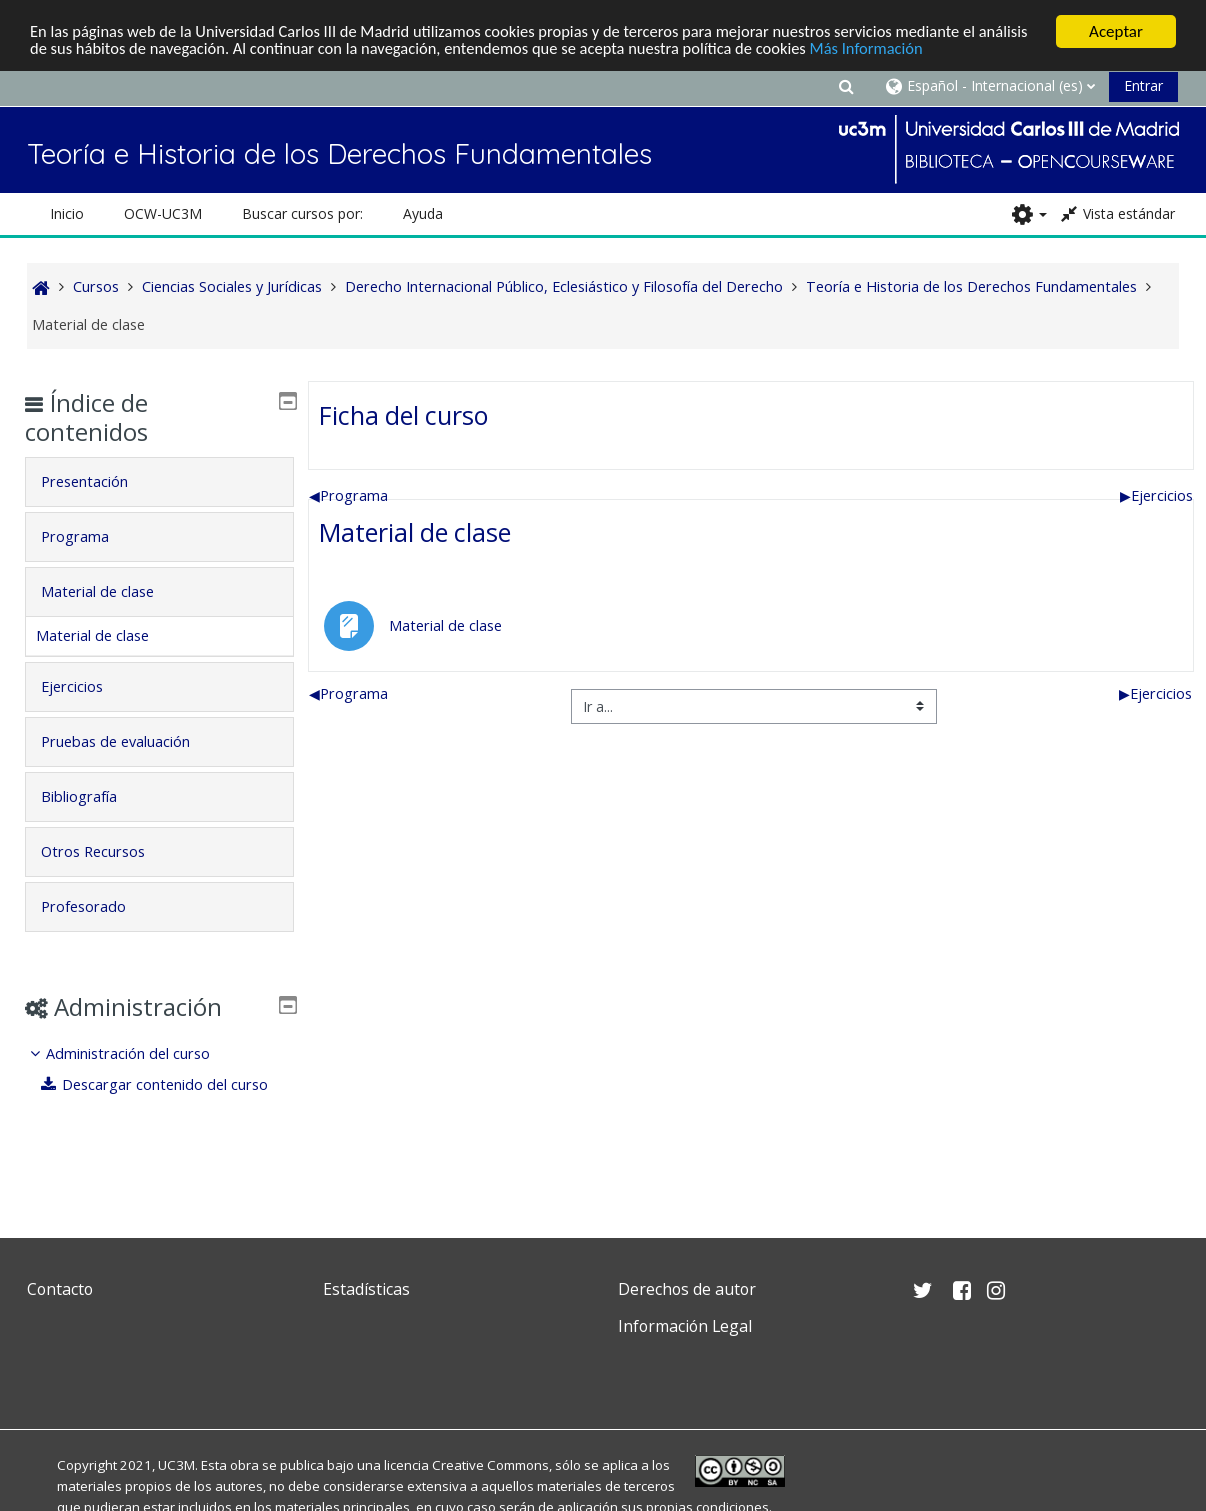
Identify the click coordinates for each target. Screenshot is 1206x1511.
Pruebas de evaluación (130, 741)
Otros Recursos (108, 851)
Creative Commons (490, 1465)
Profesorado (98, 906)
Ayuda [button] (423, 213)
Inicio (67, 213)
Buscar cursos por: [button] (302, 213)
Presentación (99, 481)
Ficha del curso (403, 415)
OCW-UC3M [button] (163, 213)
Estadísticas (366, 1289)
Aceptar (1116, 31)
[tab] (160, 482)
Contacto (60, 1289)
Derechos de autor (687, 1289)
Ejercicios (1156, 495)
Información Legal (685, 1326)
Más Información (946, 49)
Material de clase (415, 532)
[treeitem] (160, 1083)
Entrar (1143, 85)
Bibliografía (94, 796)
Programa (348, 495)
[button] (847, 85)
